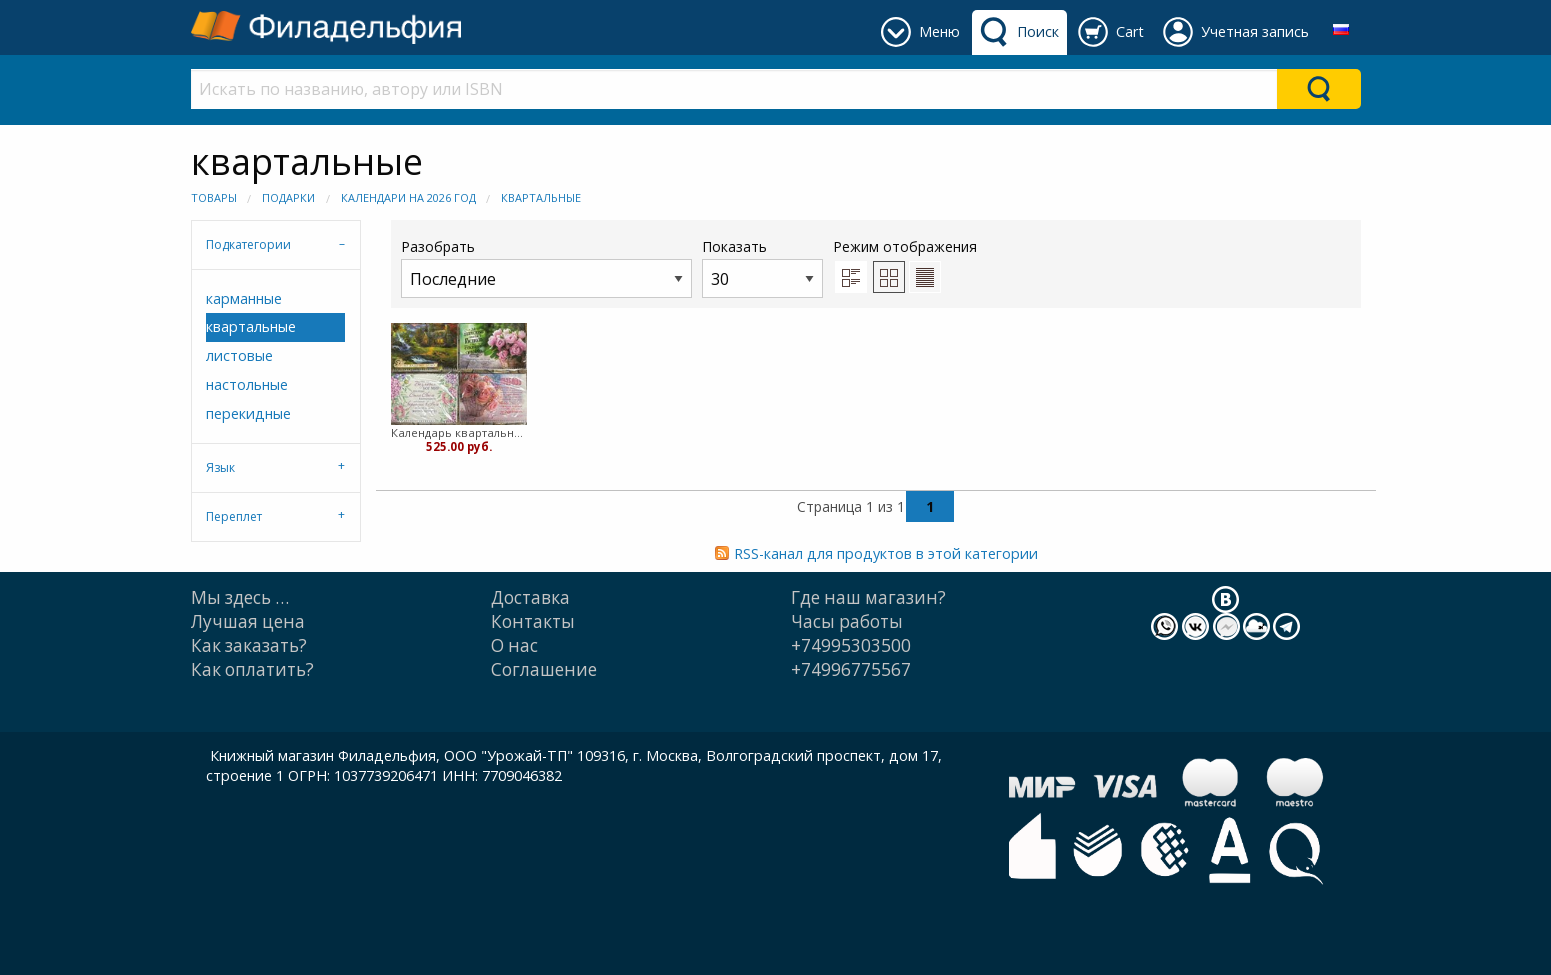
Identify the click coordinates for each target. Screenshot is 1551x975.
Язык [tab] (220, 467)
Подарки (288, 197)
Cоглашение (544, 669)
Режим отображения (905, 246)
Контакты (533, 621)
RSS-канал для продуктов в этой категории (886, 553)
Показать (762, 267)
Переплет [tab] (234, 516)
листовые (239, 355)
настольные (247, 384)
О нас (514, 645)
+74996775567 (851, 669)
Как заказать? (249, 645)
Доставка (530, 597)
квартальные (541, 197)
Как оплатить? (252, 669)
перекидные (248, 413)
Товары (214, 197)
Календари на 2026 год (408, 197)
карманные (244, 298)
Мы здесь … (240, 597)
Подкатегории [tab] (248, 244)
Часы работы (847, 621)
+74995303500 (851, 645)
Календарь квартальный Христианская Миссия (459, 432)
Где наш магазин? (868, 597)
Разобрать (546, 267)
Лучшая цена (248, 621)
